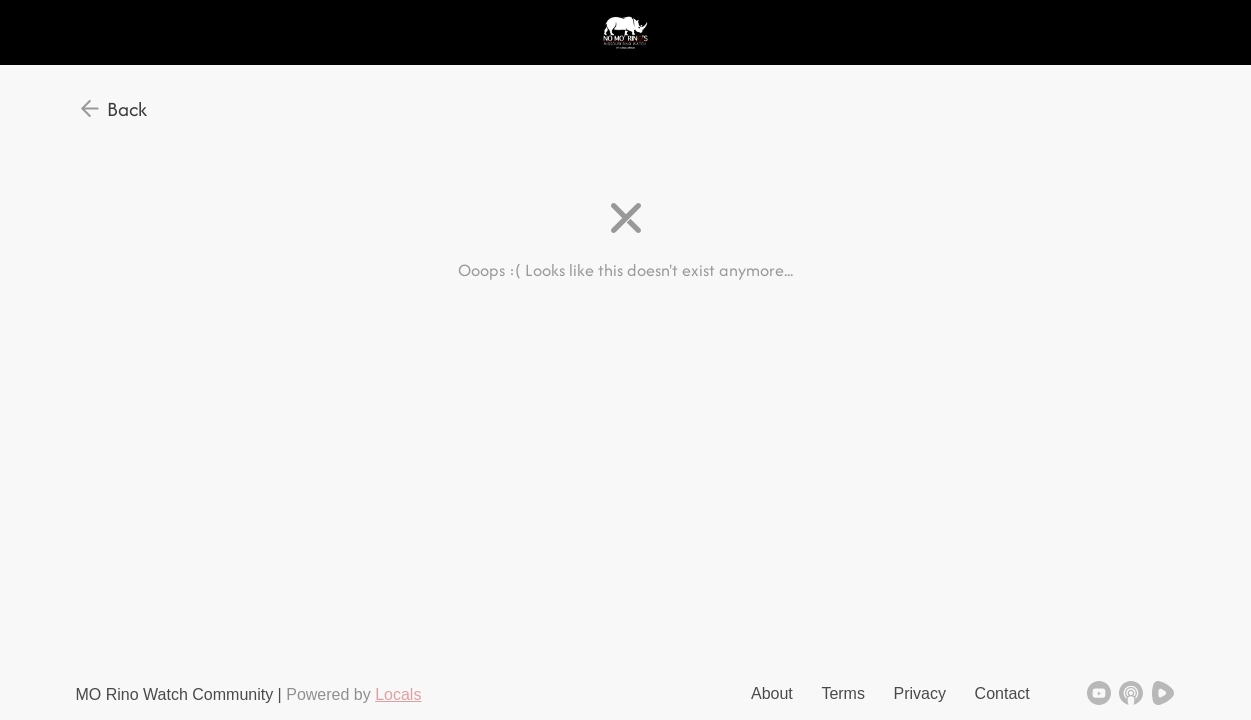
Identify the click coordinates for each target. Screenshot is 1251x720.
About (772, 693)
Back (127, 109)
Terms (843, 693)
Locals (398, 694)
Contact (1002, 693)
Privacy (920, 693)
